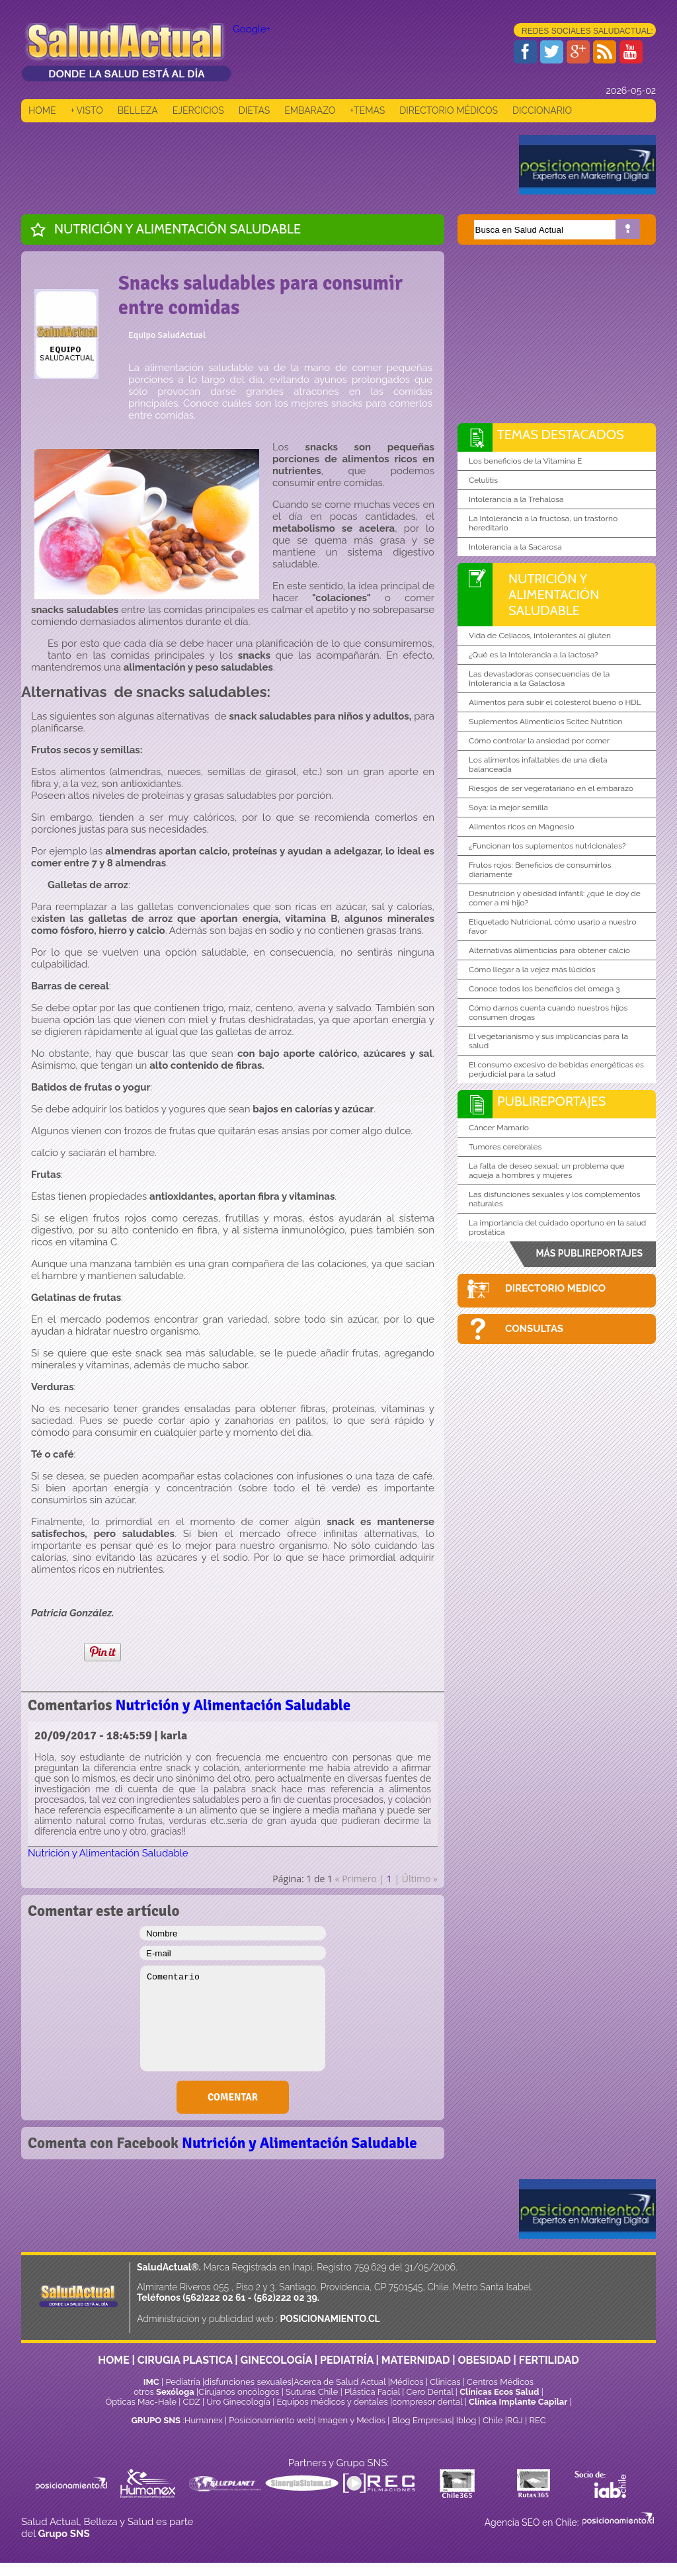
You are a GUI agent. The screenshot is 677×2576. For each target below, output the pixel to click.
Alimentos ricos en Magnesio (521, 826)
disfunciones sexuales (248, 2382)
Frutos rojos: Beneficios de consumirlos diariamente (540, 869)
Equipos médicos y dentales (334, 2402)
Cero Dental (430, 2392)
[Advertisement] (261, 164)
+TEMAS (367, 110)
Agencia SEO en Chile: (533, 2522)
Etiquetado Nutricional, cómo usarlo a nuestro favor (553, 926)
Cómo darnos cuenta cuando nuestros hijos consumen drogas (548, 1012)
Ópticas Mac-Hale (140, 2402)
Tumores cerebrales (505, 1146)
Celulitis (483, 480)
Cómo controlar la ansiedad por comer (539, 740)
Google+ (251, 29)
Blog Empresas (420, 2420)
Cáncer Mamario (499, 1127)
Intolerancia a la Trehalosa (516, 499)
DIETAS (254, 110)
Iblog (466, 2420)
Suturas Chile (312, 2392)
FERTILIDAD (549, 2360)
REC (537, 2420)
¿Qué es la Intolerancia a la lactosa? (533, 654)
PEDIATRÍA (347, 2360)
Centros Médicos (500, 2382)
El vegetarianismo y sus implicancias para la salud (548, 1041)
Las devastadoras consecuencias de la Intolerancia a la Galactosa (539, 678)
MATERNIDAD (415, 2360)
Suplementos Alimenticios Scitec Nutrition (546, 721)
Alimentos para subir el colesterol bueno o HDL (555, 702)
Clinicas (445, 2382)
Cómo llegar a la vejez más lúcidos (532, 969)
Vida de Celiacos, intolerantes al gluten (540, 635)
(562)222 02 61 (213, 2297)
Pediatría (182, 2382)
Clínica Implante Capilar (518, 2402)
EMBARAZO (309, 110)
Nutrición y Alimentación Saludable (177, 229)
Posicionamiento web (271, 2420)
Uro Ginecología (238, 2402)
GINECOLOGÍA (276, 2360)
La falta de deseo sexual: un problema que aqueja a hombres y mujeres (547, 1170)
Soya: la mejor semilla (508, 807)
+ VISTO (87, 110)
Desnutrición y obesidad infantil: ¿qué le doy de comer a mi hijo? (555, 898)
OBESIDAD (484, 2360)
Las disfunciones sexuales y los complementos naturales (555, 1199)
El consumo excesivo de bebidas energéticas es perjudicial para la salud (556, 1069)
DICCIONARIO (542, 110)
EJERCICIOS (198, 110)
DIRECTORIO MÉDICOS (448, 110)
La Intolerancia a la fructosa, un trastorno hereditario (543, 523)
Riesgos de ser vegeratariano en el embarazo (551, 788)
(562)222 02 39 (285, 2297)
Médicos (408, 2382)
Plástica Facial (373, 2392)
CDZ (191, 2402)
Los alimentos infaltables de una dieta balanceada (538, 764)
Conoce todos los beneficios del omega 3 (544, 988)
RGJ (515, 2420)
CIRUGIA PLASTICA (185, 2360)
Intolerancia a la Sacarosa (515, 547)
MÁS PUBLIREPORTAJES (589, 1253)
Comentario (232, 2018)
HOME (42, 110)
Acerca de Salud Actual (339, 2382)
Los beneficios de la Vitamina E (525, 461)
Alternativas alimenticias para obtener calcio (549, 950)
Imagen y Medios (351, 2420)
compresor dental (427, 2402)
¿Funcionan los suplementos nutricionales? (547, 846)
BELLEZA (138, 110)
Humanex (203, 2420)
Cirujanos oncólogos (238, 2392)
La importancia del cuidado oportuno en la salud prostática (557, 1227)
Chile (493, 2420)
